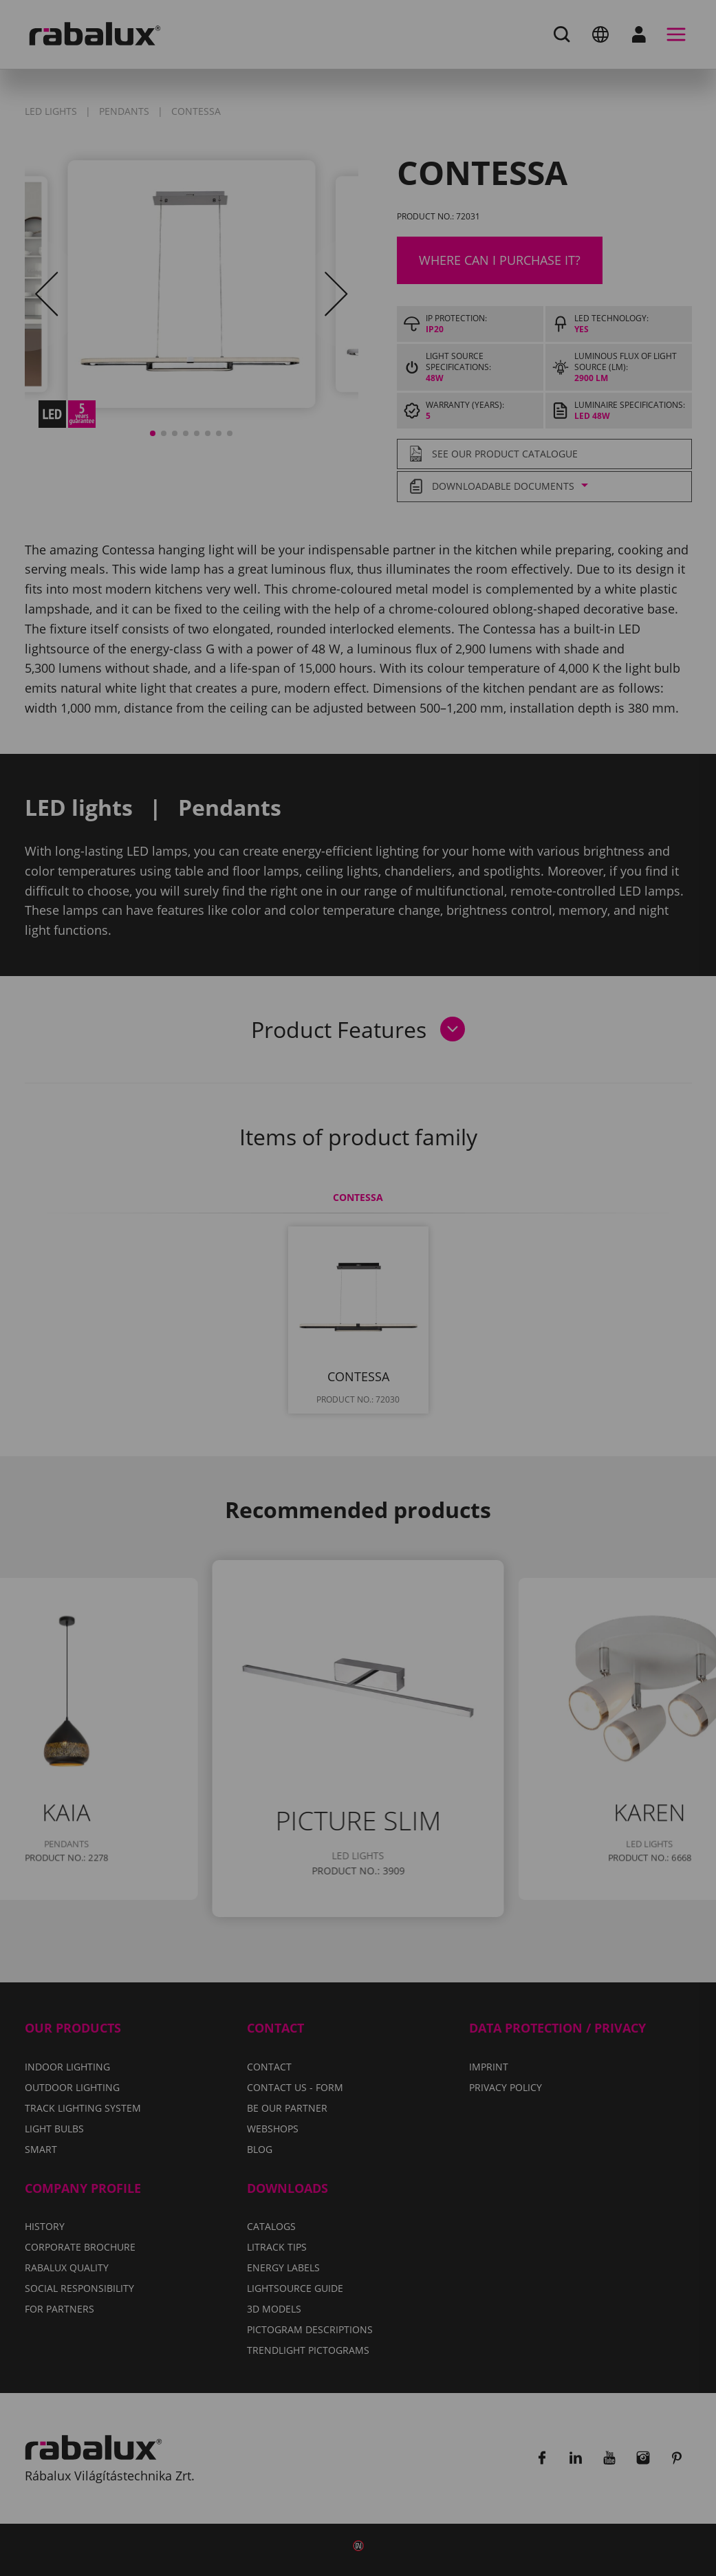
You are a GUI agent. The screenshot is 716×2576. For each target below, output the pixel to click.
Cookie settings (208, 1356)
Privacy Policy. (412, 1316)
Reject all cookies (349, 1356)
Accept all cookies (500, 1356)
